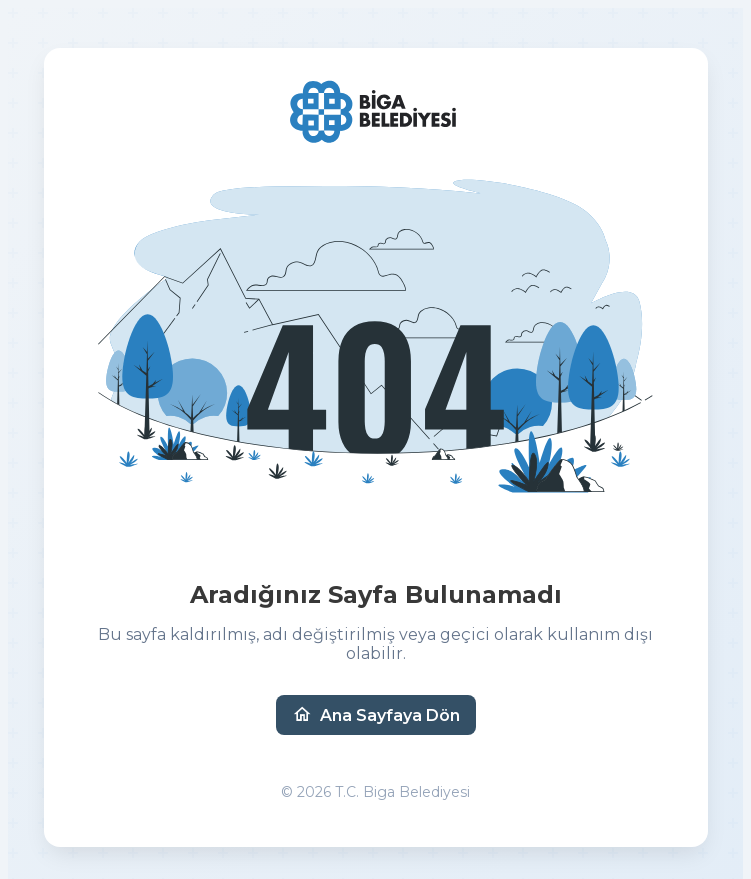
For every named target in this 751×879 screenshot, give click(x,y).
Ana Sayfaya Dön (376, 715)
